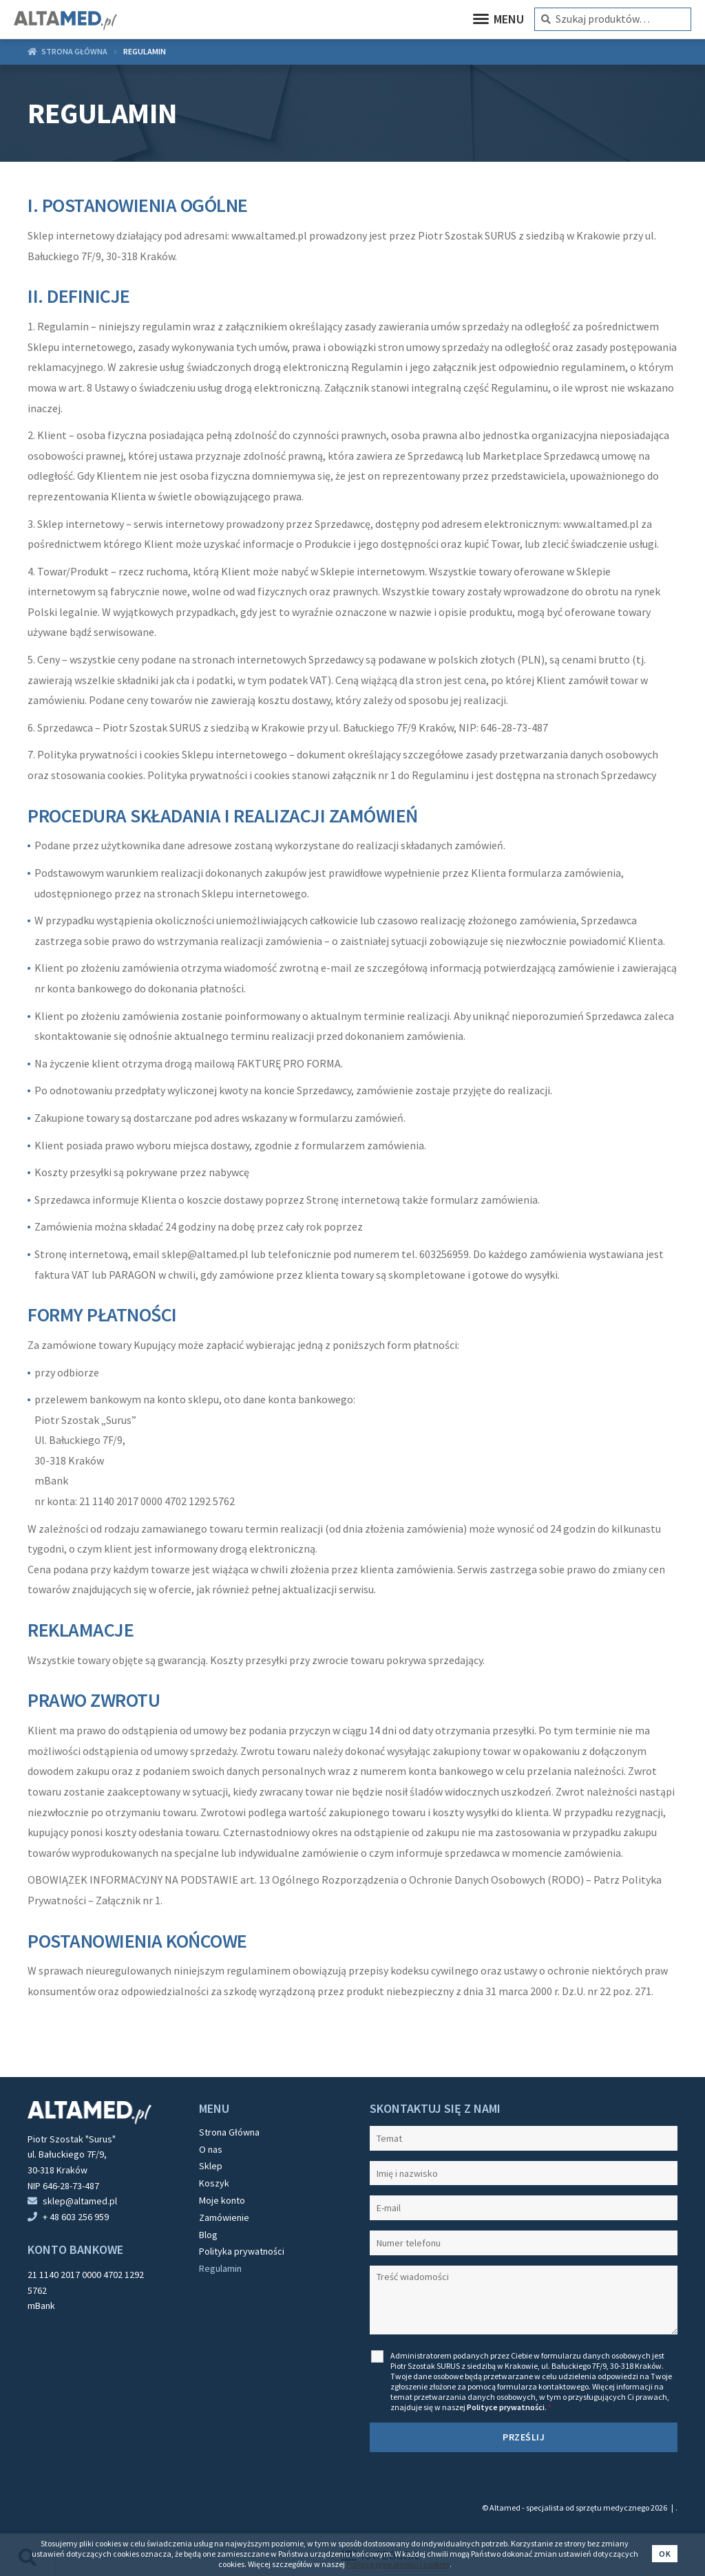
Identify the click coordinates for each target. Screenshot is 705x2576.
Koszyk (214, 2183)
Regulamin (220, 2268)
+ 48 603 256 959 (76, 2217)
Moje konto (222, 2200)
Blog (208, 2234)
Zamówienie (224, 2217)
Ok (665, 2553)
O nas (210, 2149)
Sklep (210, 2166)
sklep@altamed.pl (80, 2201)
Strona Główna (229, 2132)
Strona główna (74, 51)
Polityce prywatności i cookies (398, 2564)
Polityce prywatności (506, 2407)
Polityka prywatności (241, 2251)
